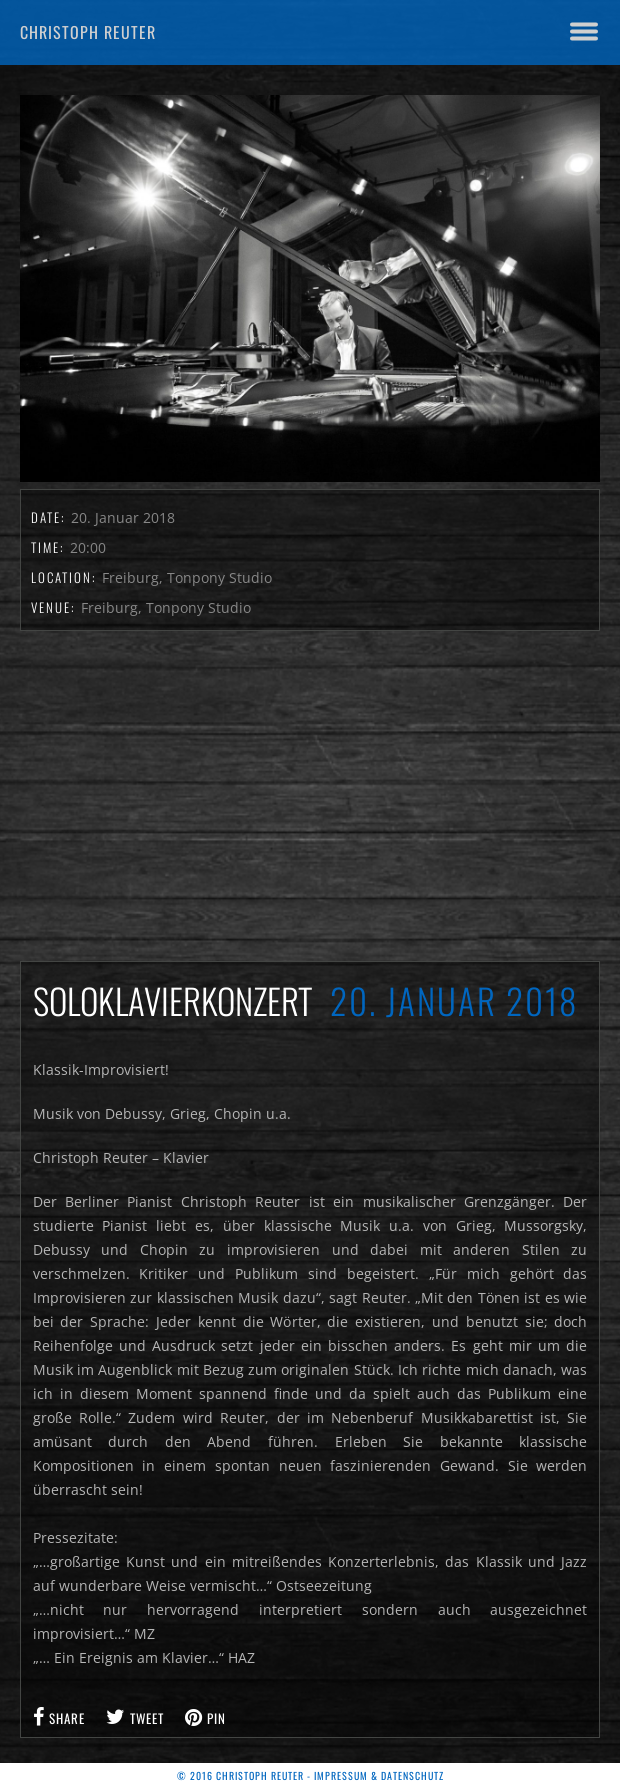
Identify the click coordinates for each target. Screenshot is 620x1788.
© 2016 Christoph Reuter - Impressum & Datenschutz (310, 1775)
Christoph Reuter (88, 32)
